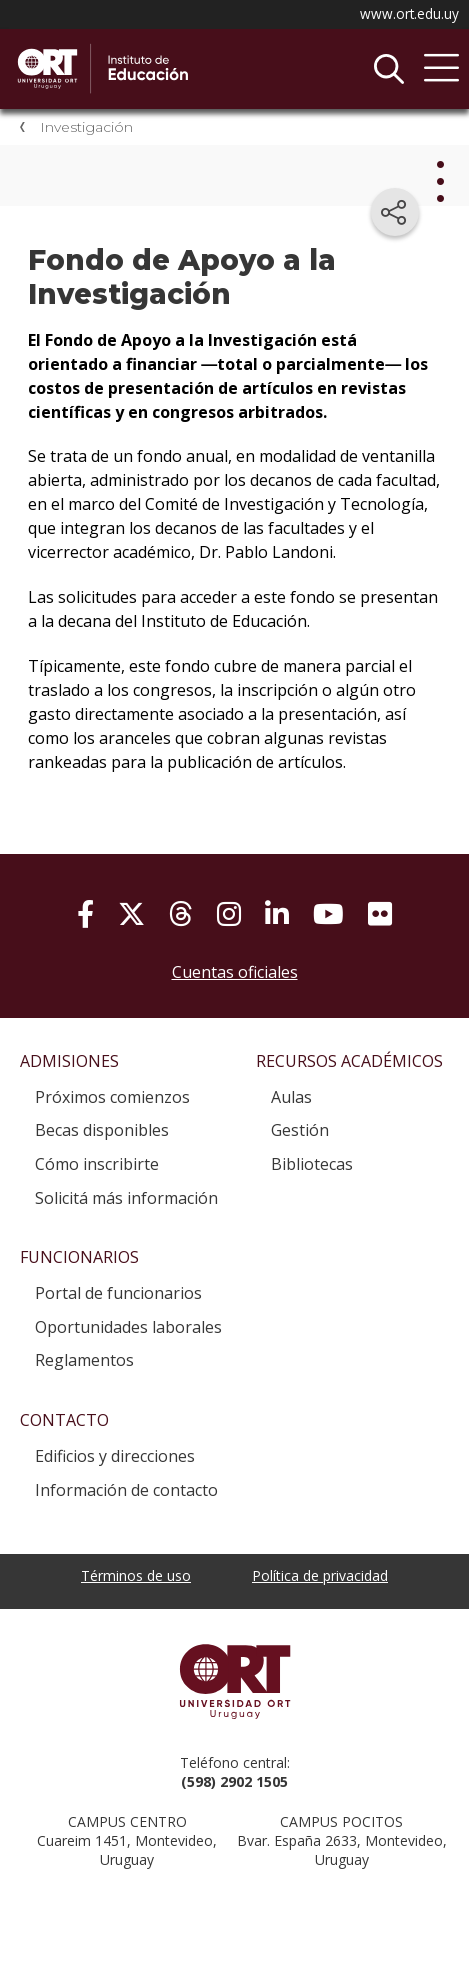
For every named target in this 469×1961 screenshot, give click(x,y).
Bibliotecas (312, 1164)
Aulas (291, 1097)
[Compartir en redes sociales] (395, 212)
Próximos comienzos (112, 1097)
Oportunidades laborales (128, 1327)
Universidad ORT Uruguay (234, 1681)
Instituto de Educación (165, 69)
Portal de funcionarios (118, 1293)
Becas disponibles (102, 1130)
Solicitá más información (126, 1198)
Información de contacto (126, 1490)
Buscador (389, 69)
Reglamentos (84, 1360)
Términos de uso (136, 1575)
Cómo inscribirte (97, 1164)
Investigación (86, 127)
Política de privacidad (320, 1575)
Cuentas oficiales (235, 972)
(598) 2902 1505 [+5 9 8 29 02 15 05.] (234, 1781)
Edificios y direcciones (115, 1456)
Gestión (300, 1130)
